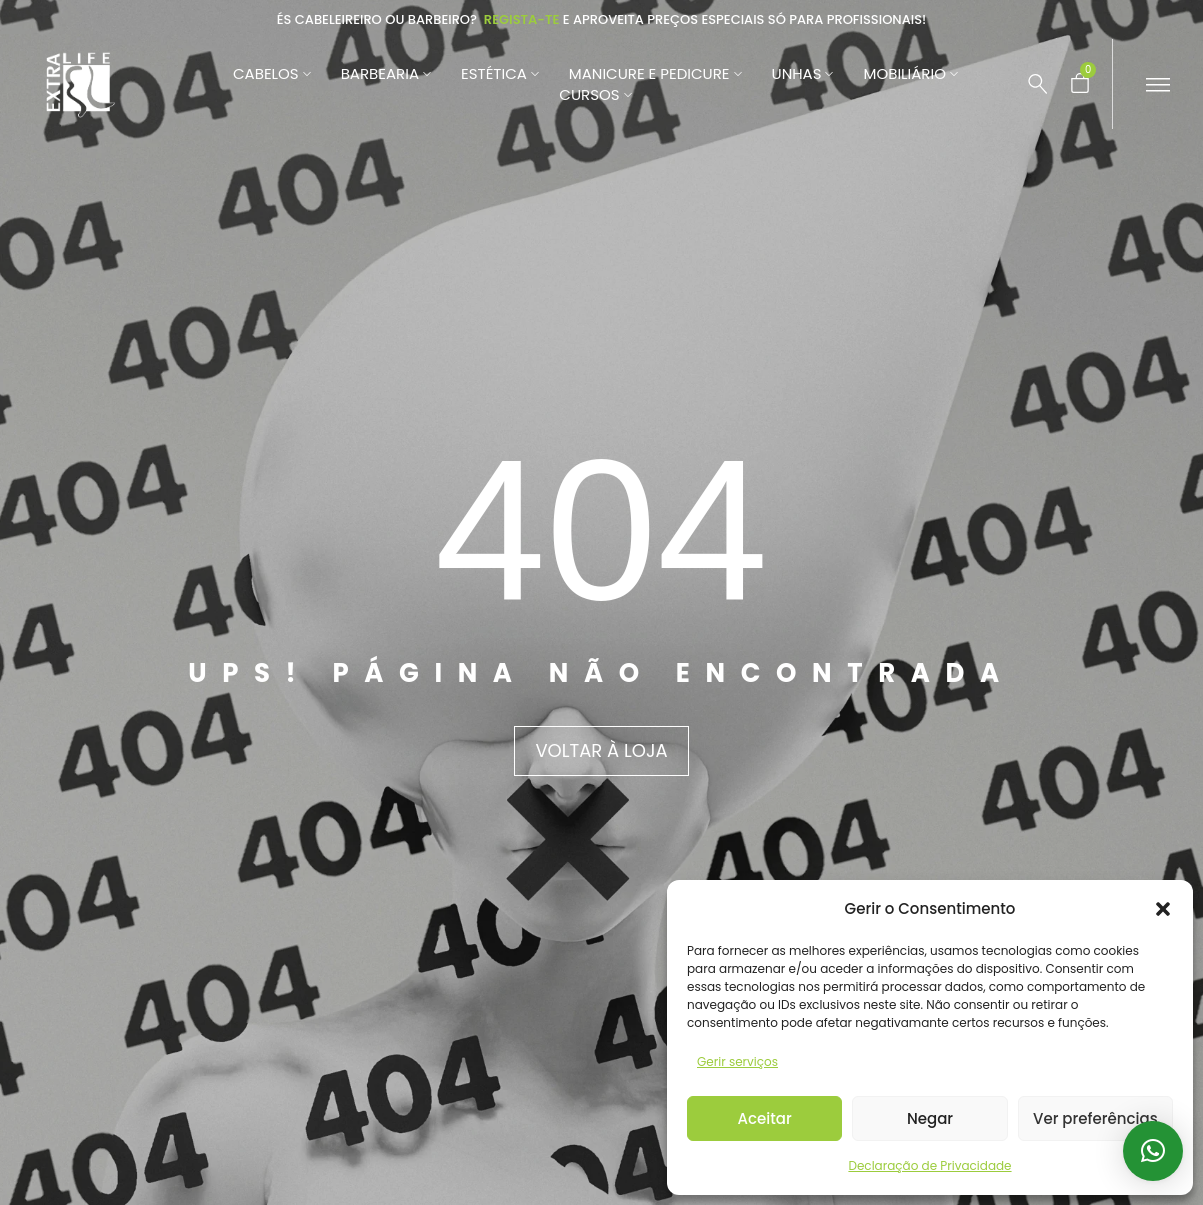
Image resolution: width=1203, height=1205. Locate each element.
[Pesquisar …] (1038, 84)
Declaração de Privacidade (929, 1165)
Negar (930, 1118)
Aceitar (765, 1118)
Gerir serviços (737, 1061)
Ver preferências (1095, 1118)
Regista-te (522, 19)
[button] (1163, 909)
